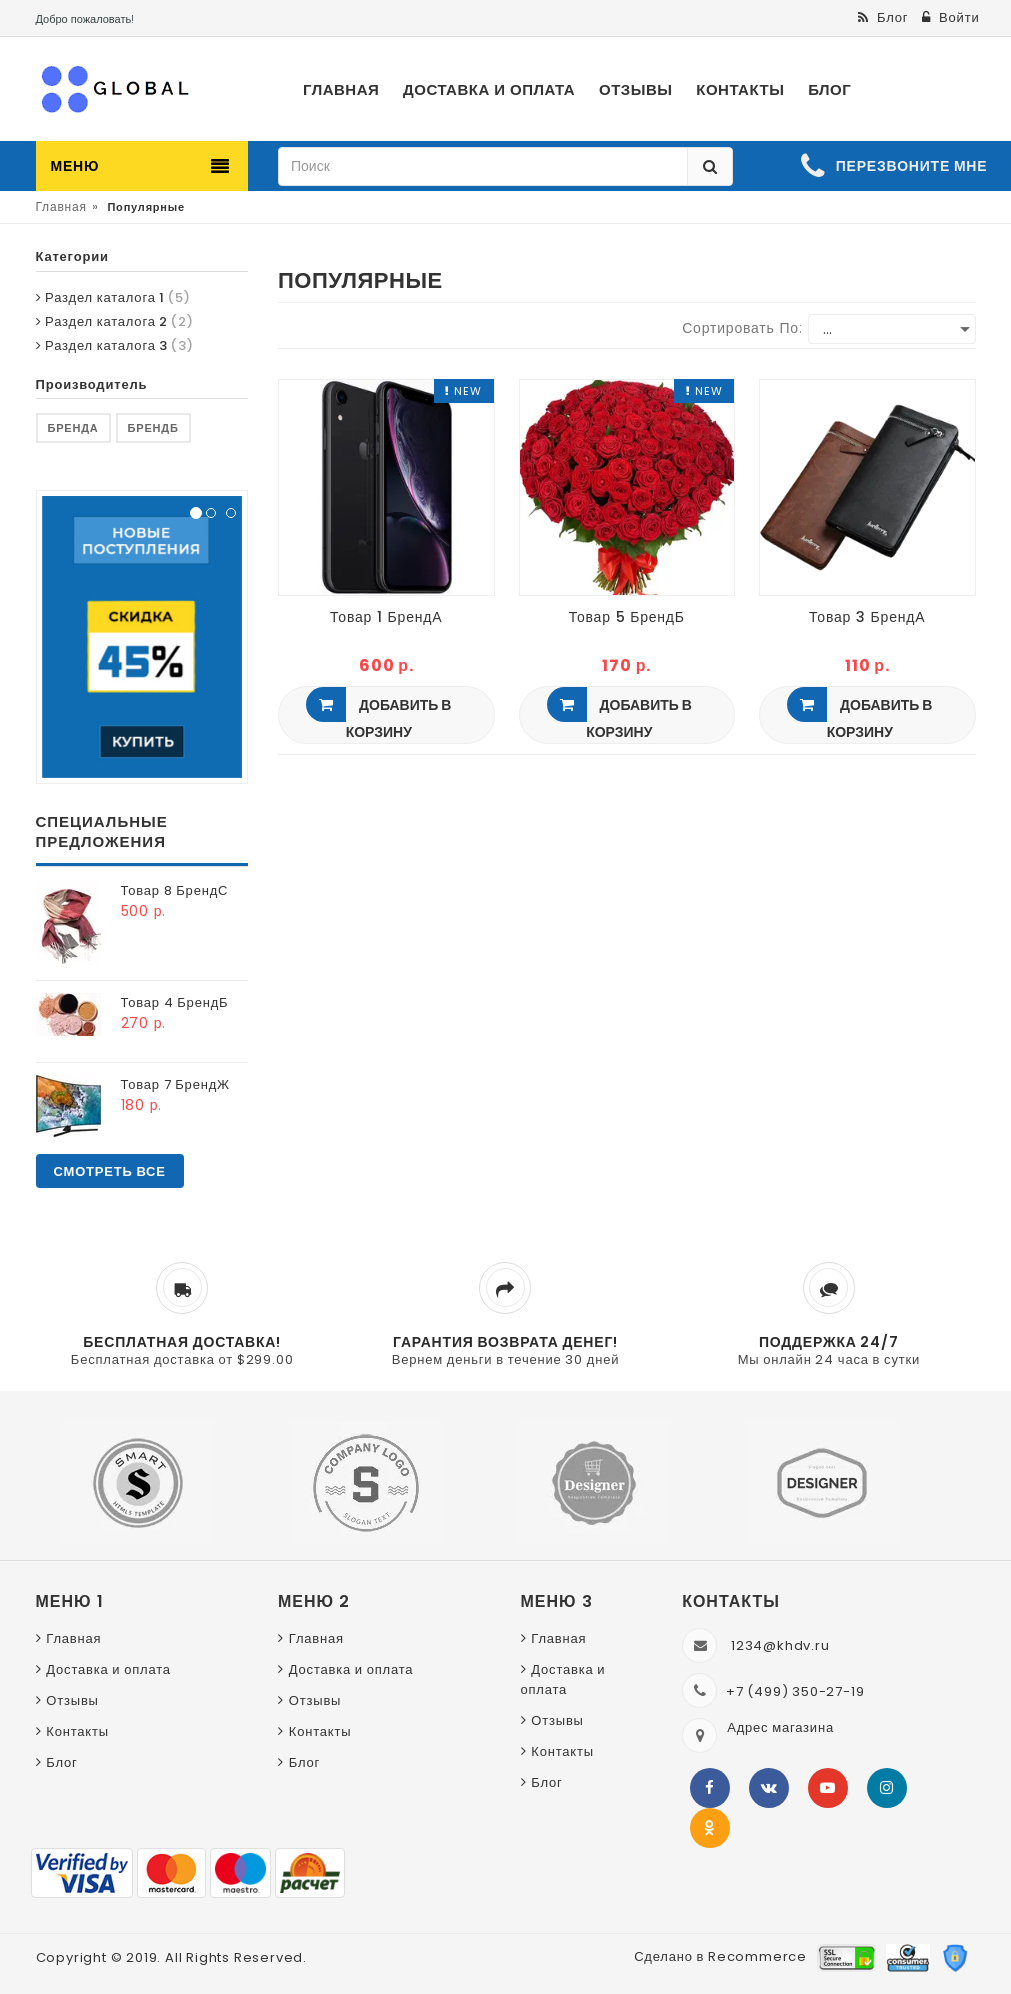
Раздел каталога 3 (115, 345)
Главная (61, 206)
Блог (61, 1762)
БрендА (73, 428)
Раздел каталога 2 (115, 321)
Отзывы (72, 1700)
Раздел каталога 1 (113, 297)
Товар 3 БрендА (867, 617)
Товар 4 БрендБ (175, 1002)
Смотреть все (110, 1171)
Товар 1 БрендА (386, 617)
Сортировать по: (742, 328)
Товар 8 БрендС (175, 890)
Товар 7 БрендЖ (175, 1084)
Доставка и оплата (108, 1669)
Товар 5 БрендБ (627, 617)
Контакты (77, 1731)
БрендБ (153, 428)
